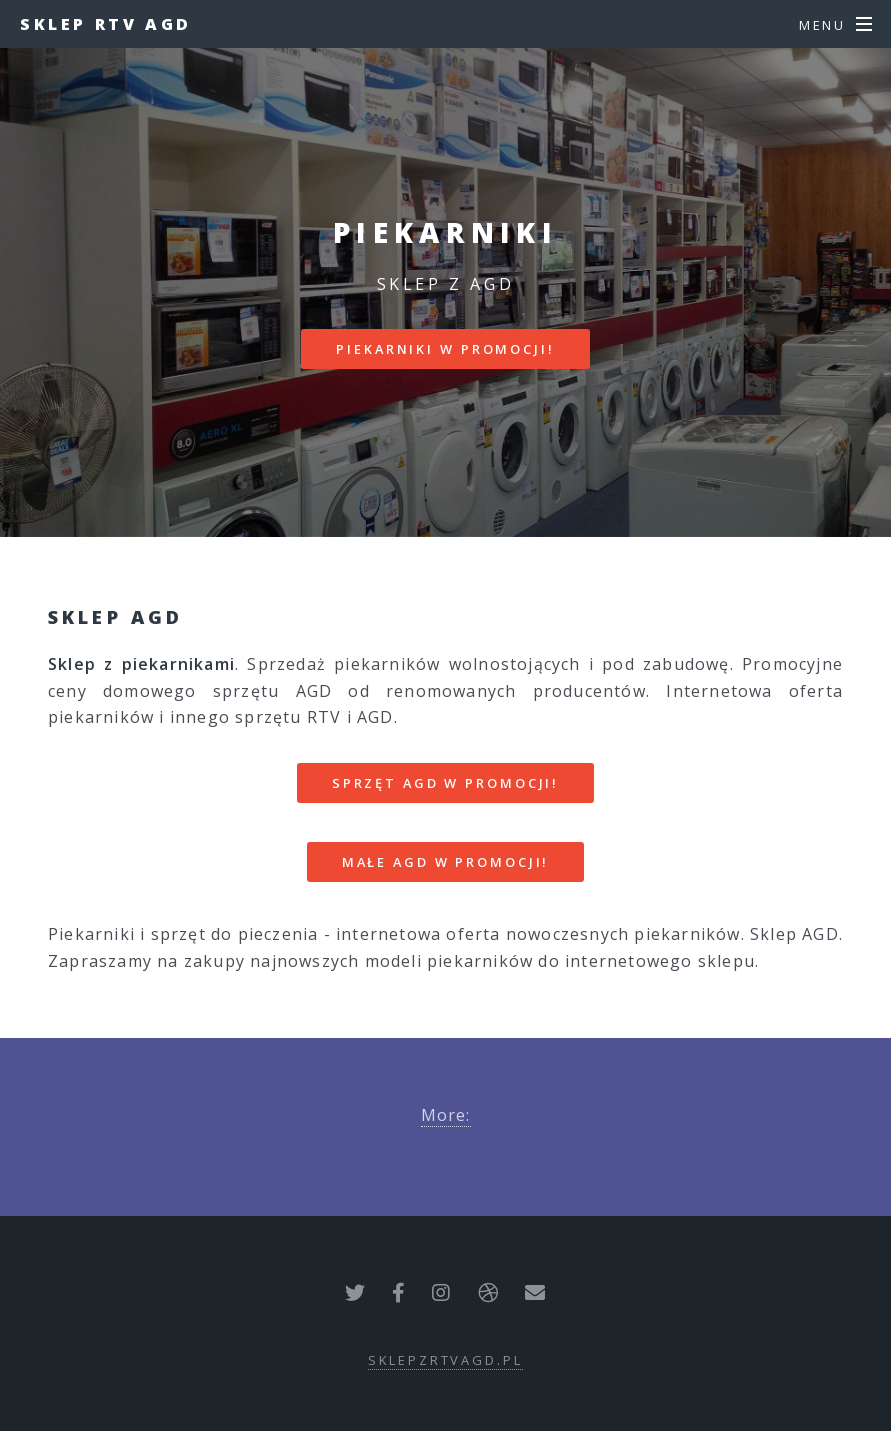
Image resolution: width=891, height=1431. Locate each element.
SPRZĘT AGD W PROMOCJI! (445, 783)
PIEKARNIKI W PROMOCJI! (445, 349)
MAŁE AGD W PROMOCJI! (446, 862)
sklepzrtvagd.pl (445, 1360)
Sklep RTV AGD (106, 24)
